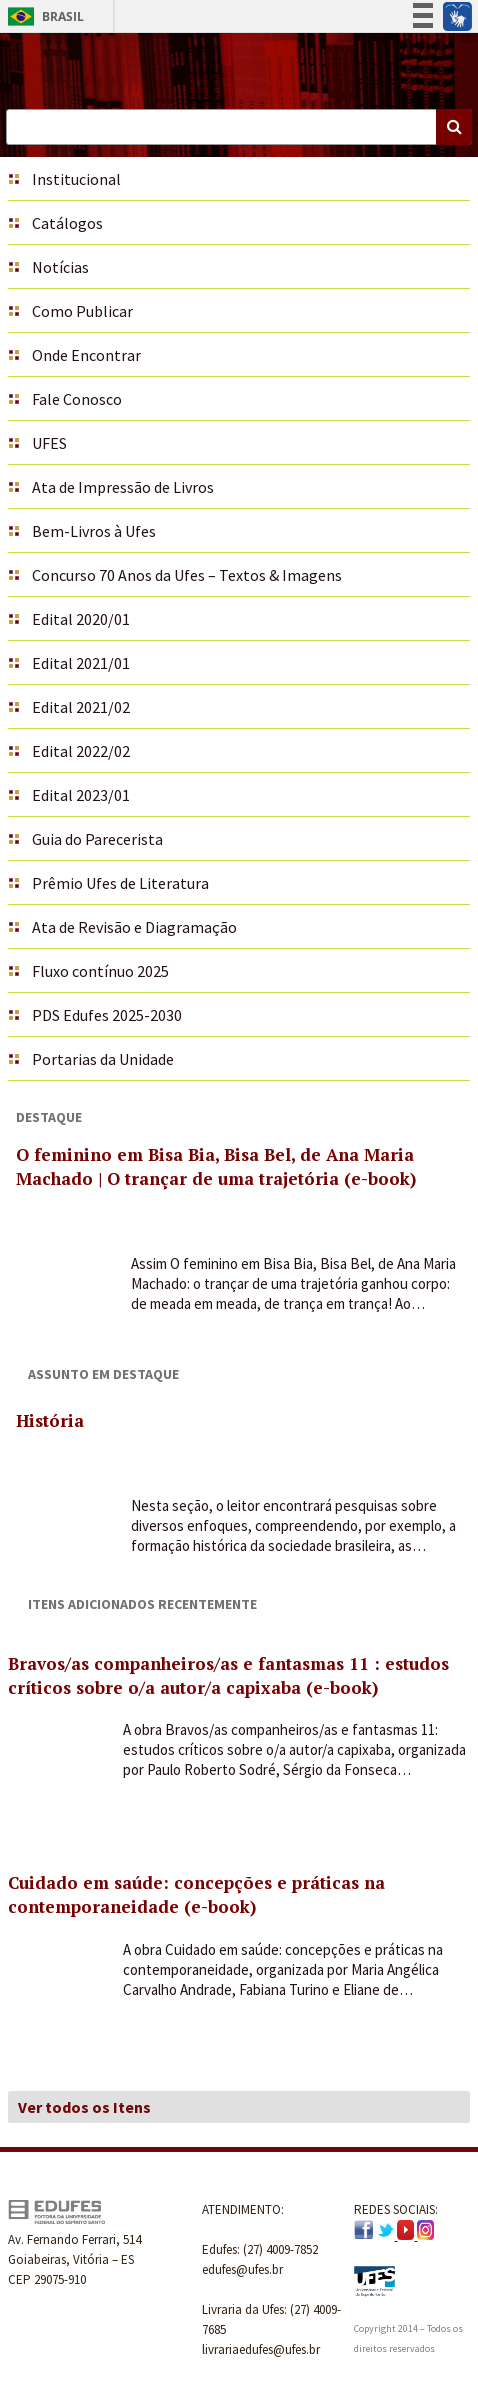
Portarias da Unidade (103, 1059)
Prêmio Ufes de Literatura (120, 883)
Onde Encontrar (86, 355)
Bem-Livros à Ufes (94, 531)
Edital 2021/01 (81, 663)
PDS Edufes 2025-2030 (107, 1015)
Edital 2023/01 (81, 795)
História (50, 1420)
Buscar (454, 127)
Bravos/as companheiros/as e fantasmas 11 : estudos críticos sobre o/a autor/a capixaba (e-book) (228, 1675)
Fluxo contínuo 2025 (100, 971)
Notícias (60, 267)
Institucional (76, 179)
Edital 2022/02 (81, 751)
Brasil (42, 16)
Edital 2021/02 (81, 707)
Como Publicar (82, 311)
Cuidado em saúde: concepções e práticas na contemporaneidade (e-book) (196, 1894)
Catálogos (67, 223)
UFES (49, 443)
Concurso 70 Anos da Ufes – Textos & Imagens (187, 575)
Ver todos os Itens (84, 2107)
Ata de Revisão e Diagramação (134, 927)
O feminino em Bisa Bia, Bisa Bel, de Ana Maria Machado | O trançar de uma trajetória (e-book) (216, 1166)
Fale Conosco (77, 399)
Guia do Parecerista (97, 839)
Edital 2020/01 (81, 619)
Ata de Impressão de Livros (123, 487)
